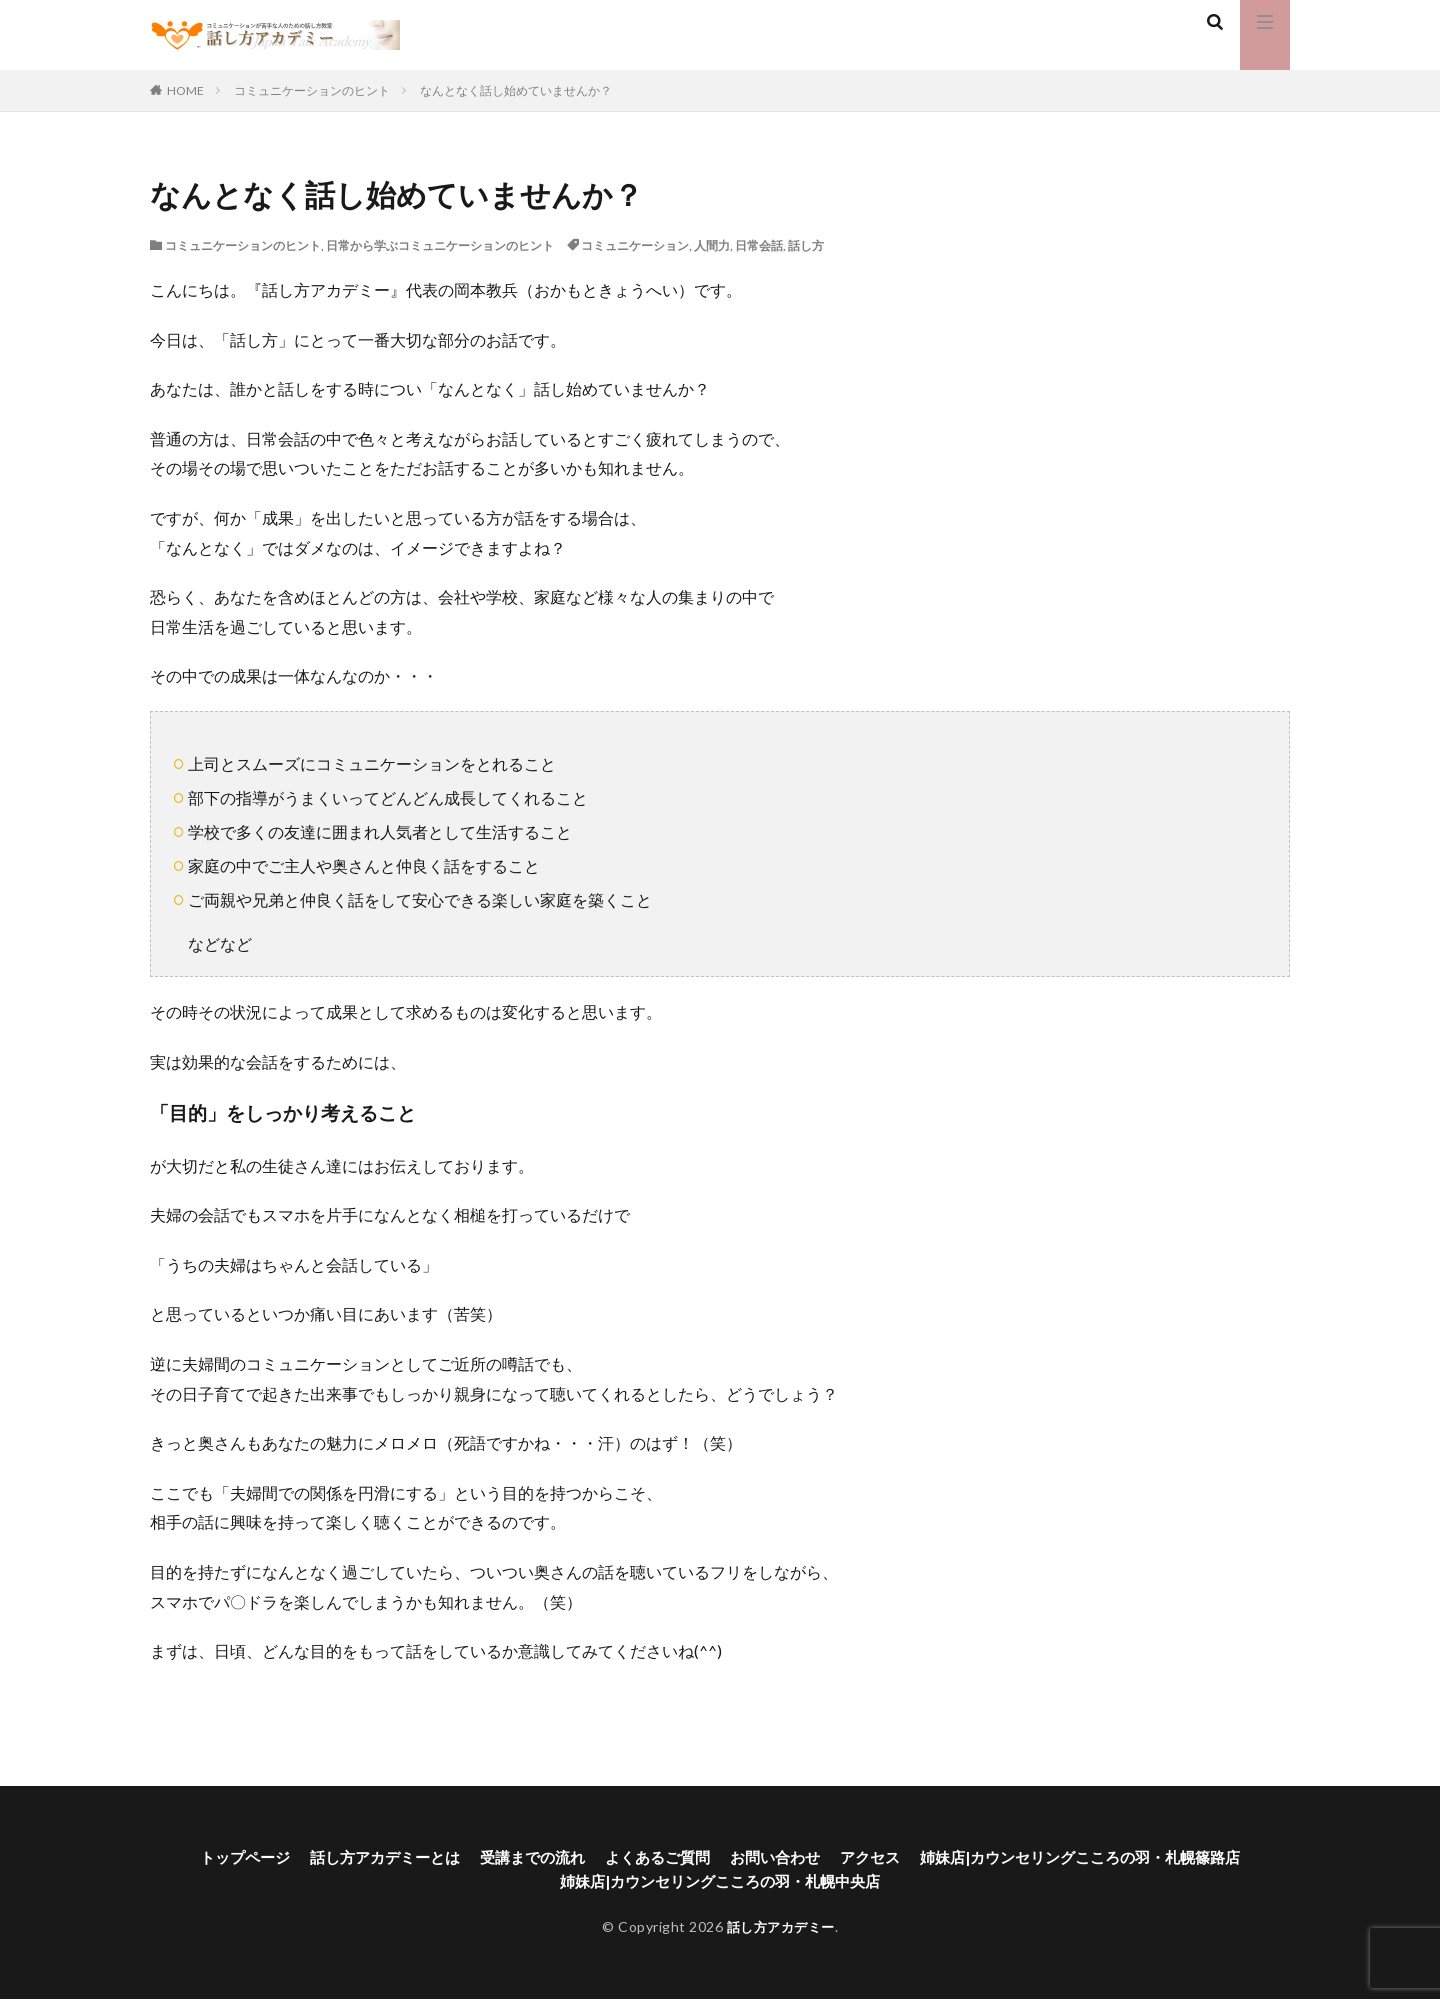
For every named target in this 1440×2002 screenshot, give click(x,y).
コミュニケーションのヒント (312, 90)
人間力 (712, 245)
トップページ (217, 1857)
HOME (185, 90)
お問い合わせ (777, 1857)
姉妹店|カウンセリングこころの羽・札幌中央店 (720, 1883)
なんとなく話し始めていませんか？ (516, 90)
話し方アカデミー (781, 1929)
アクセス (877, 1857)
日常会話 (759, 245)
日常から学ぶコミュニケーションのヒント (440, 245)
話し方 (806, 245)
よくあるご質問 (653, 1857)
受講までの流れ (521, 1857)
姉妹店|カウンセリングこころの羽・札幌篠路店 (1100, 1857)
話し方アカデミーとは (365, 1857)
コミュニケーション (635, 245)
